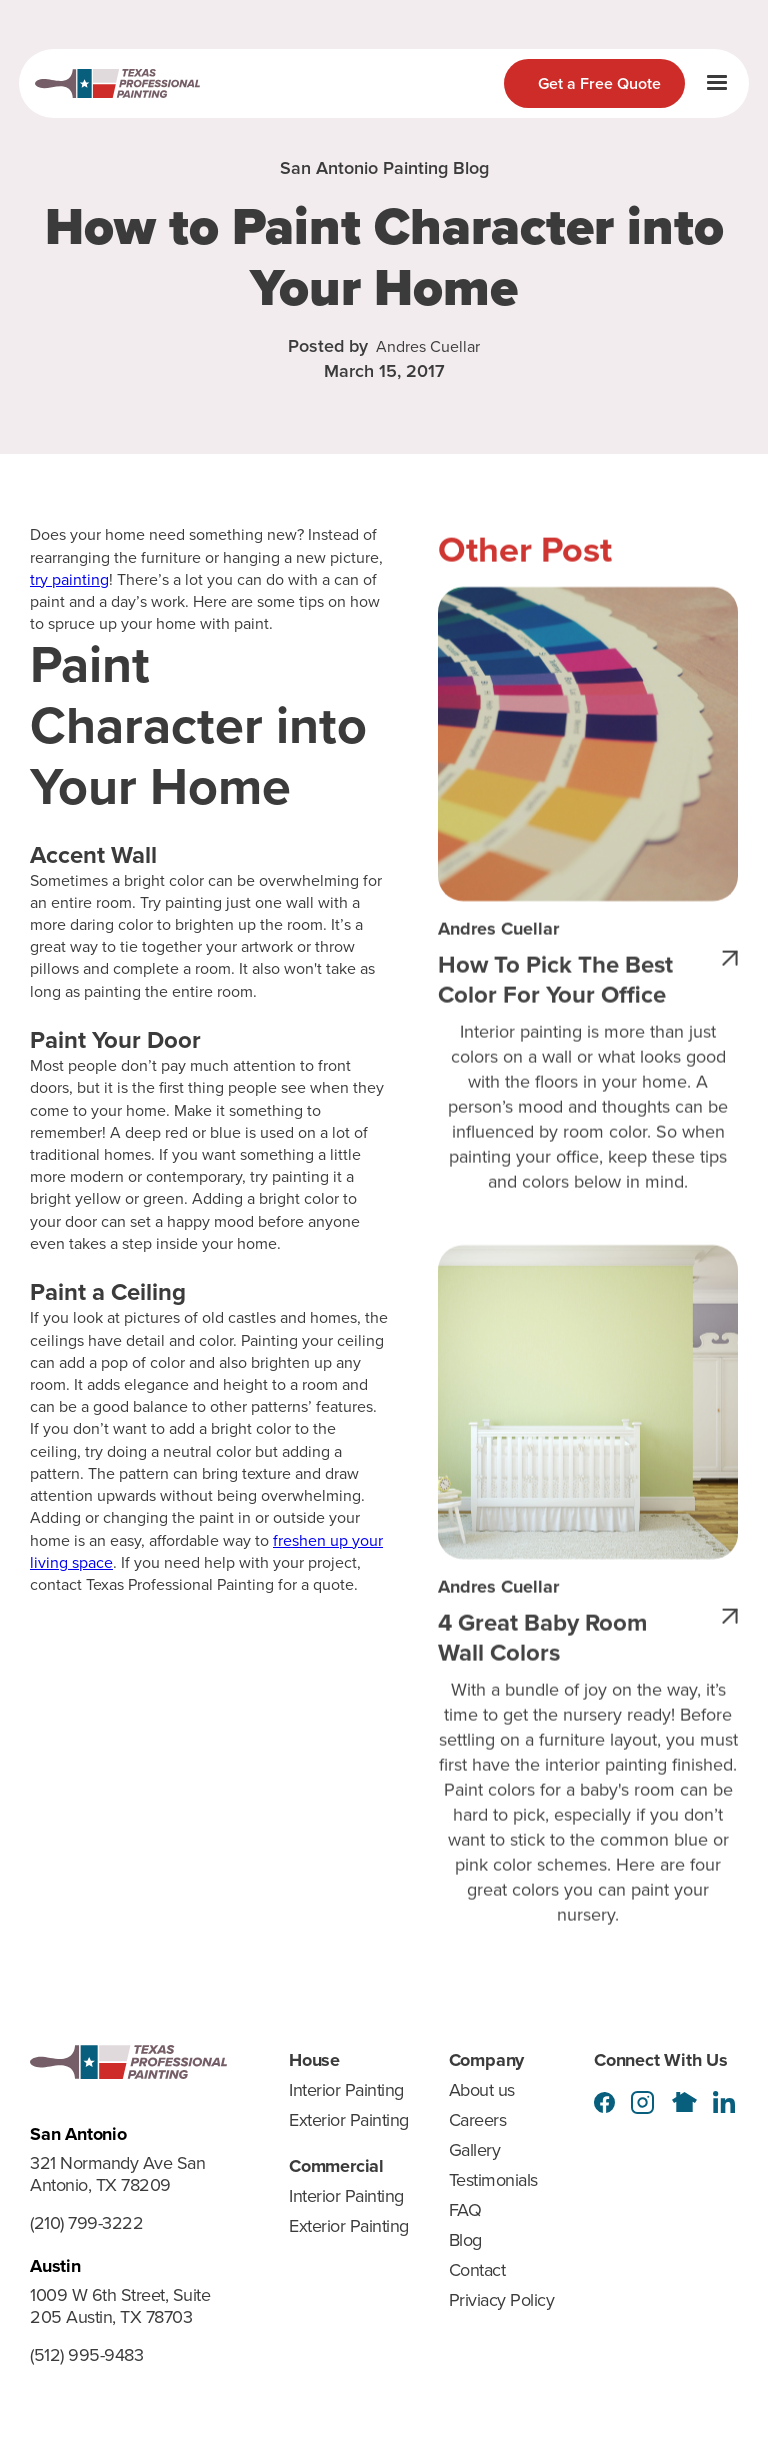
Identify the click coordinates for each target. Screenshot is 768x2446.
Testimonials (493, 2180)
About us (482, 2090)
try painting (69, 579)
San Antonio (78, 2134)
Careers (478, 2120)
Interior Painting (346, 2090)
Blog (465, 2240)
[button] (717, 83)
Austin (55, 2266)
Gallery (475, 2150)
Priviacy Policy (502, 2300)
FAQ (465, 2210)
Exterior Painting (349, 2120)
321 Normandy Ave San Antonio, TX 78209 (117, 2175)
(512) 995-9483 (86, 2356)
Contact (477, 2270)
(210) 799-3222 (86, 2224)
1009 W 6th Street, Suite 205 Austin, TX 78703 (120, 2307)
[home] (117, 83)
